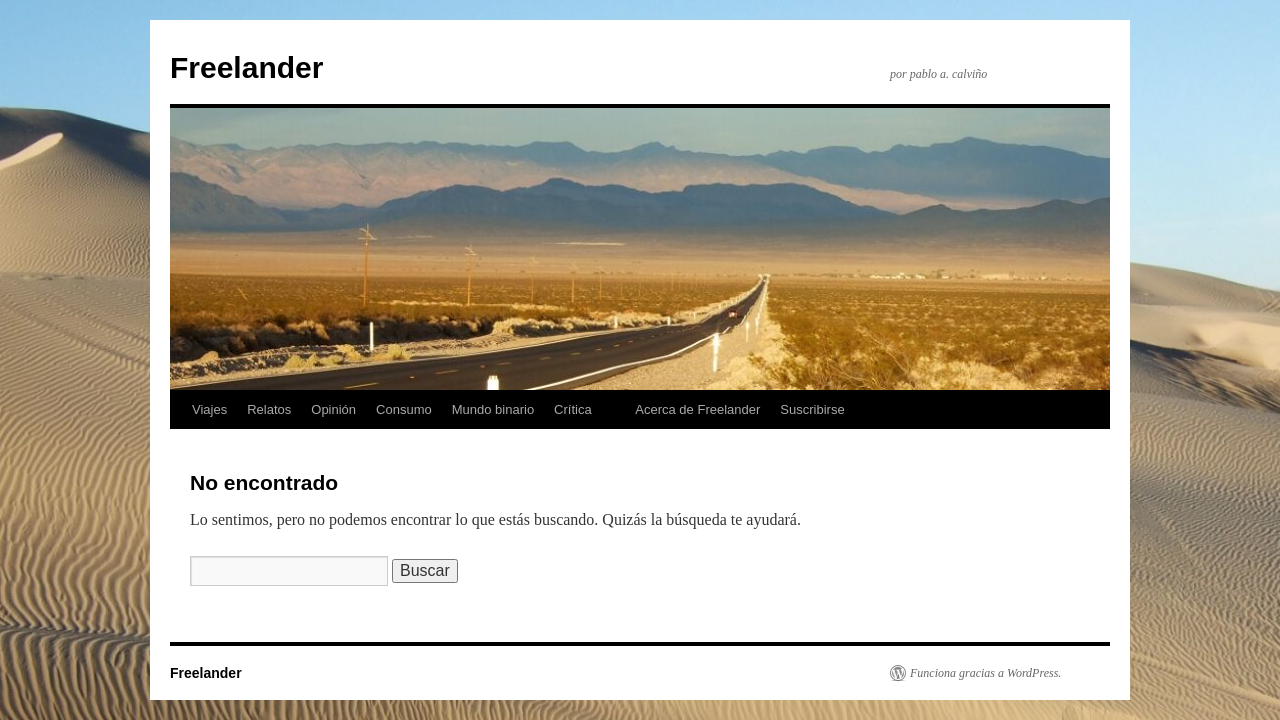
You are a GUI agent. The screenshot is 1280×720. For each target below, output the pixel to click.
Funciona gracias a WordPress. (985, 673)
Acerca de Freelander (697, 409)
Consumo (404, 409)
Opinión (333, 409)
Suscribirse (812, 409)
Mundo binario (493, 409)
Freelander (246, 67)
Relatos (269, 409)
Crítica (573, 409)
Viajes (209, 409)
